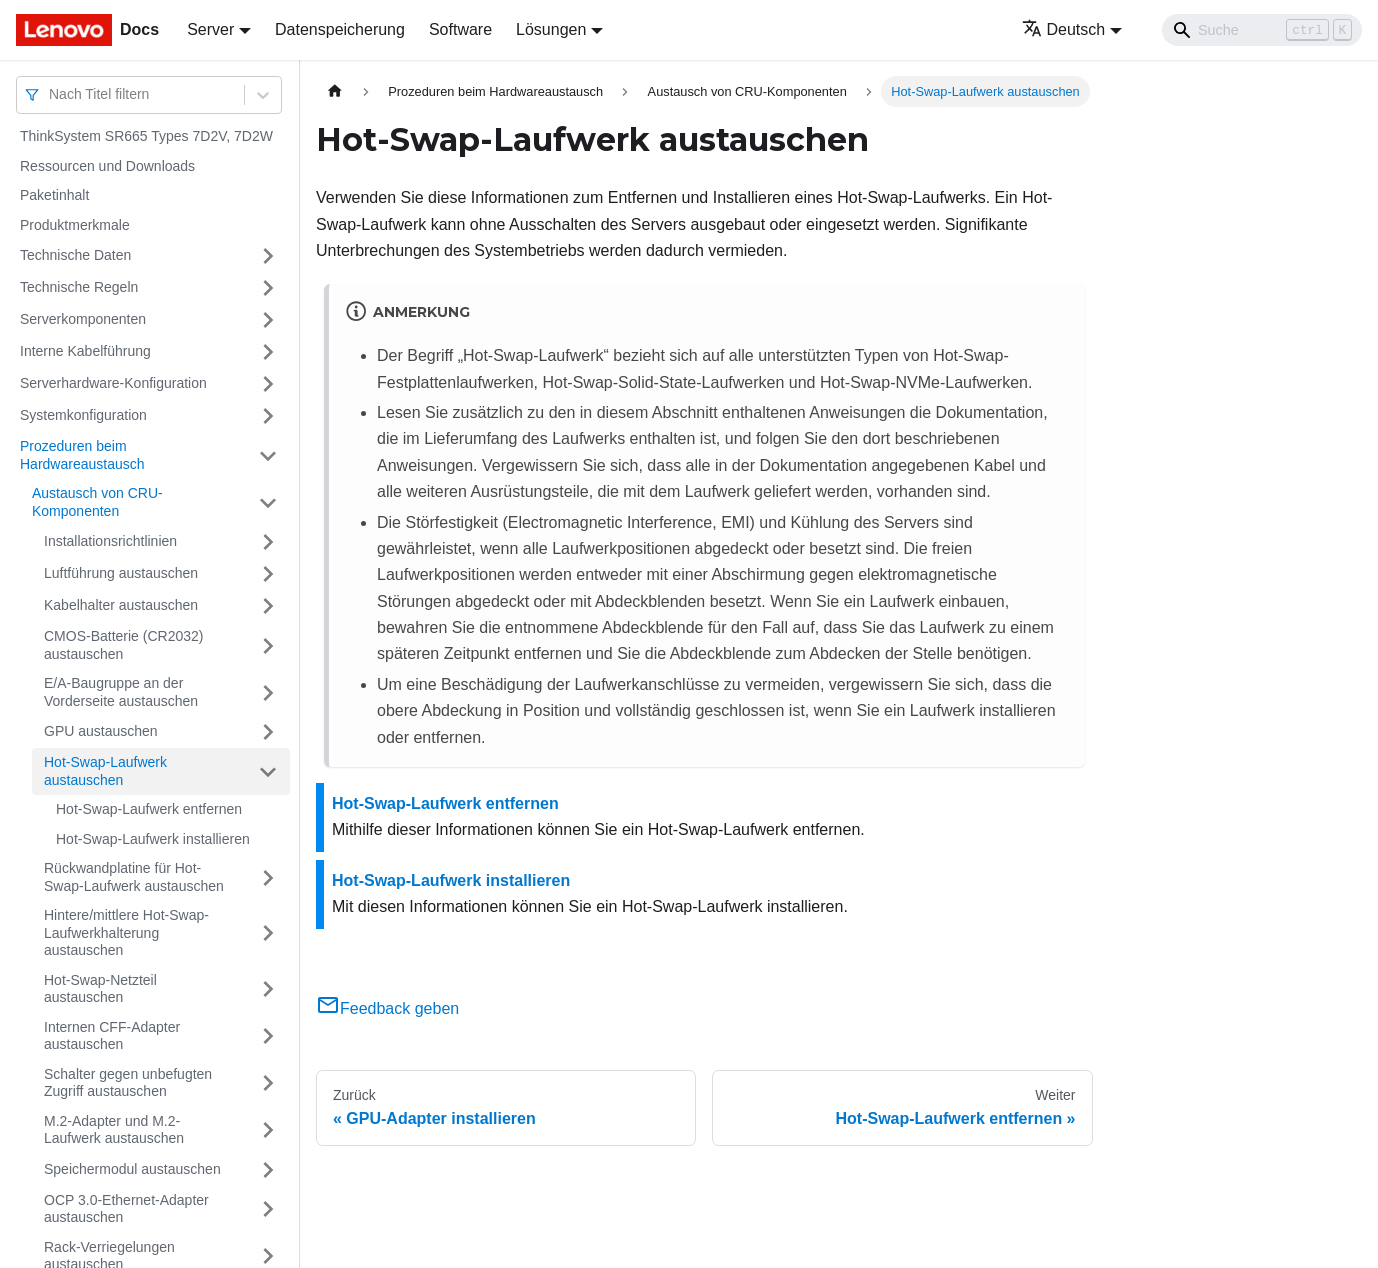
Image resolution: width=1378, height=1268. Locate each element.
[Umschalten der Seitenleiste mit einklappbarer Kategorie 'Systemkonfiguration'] (268, 416)
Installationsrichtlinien (110, 541)
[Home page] (335, 91)
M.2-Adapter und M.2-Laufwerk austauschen (114, 1130)
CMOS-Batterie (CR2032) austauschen (124, 645)
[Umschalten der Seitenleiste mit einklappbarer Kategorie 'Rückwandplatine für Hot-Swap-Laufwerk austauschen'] (268, 877)
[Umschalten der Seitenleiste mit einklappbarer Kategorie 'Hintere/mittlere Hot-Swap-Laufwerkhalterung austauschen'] (268, 933)
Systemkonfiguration (83, 415)
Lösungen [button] (551, 29)
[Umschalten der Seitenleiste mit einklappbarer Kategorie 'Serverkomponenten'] (268, 320)
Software (460, 29)
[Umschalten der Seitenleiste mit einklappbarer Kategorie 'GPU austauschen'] (268, 732)
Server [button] (210, 29)
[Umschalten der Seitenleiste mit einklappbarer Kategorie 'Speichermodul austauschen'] (268, 1170)
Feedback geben (387, 1008)
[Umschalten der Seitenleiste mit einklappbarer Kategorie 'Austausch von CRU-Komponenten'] (268, 502)
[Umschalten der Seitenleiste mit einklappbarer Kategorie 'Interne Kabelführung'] (268, 352)
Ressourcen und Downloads (107, 166)
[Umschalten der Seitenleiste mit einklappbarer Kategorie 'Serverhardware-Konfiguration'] (268, 384)
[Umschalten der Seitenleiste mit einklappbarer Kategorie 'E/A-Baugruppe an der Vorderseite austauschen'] (268, 692)
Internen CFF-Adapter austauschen (112, 1036)
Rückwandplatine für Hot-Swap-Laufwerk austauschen (134, 877)
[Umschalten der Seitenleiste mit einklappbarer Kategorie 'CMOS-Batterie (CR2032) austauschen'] (268, 645)
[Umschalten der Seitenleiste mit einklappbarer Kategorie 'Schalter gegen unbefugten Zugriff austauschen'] (268, 1083)
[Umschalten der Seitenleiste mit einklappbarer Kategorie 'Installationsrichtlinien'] (268, 542)
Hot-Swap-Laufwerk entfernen (149, 809)
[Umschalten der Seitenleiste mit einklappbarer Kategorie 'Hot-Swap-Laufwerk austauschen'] (268, 771)
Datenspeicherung (340, 29)
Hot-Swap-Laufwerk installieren (153, 839)
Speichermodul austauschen (132, 1169)
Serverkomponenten (83, 319)
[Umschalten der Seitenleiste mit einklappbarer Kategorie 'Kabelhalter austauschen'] (268, 606)
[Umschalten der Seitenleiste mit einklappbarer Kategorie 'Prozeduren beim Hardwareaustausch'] (268, 455)
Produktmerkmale (75, 225)
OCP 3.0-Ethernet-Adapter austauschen (126, 1209)
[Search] (1262, 30)
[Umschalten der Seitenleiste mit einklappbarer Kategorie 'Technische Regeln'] (268, 288)
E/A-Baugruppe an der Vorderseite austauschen (121, 692)
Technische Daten (75, 255)
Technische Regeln (79, 287)
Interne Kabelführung (85, 351)
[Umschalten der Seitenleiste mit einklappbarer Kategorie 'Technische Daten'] (268, 256)
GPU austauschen (101, 731)
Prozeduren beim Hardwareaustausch (82, 455)
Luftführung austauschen (121, 573)
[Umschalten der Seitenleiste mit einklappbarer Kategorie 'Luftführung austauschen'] (268, 574)
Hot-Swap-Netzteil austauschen (100, 989)
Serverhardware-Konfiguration (113, 383)
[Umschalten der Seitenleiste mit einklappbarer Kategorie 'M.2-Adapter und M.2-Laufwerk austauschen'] (268, 1130)
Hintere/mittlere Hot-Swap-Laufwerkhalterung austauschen (126, 932)
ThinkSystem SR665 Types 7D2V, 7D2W (146, 136)
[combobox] (51, 94)
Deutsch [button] (1064, 29)
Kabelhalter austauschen (121, 605)
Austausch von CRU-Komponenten (97, 502)
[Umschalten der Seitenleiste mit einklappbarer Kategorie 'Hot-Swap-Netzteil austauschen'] (268, 989)
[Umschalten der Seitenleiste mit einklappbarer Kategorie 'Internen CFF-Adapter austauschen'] (268, 1036)
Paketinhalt (54, 195)
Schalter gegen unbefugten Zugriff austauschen (128, 1083)
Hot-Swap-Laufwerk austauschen (105, 771)
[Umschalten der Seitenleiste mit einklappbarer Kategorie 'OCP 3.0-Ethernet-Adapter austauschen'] (268, 1209)
